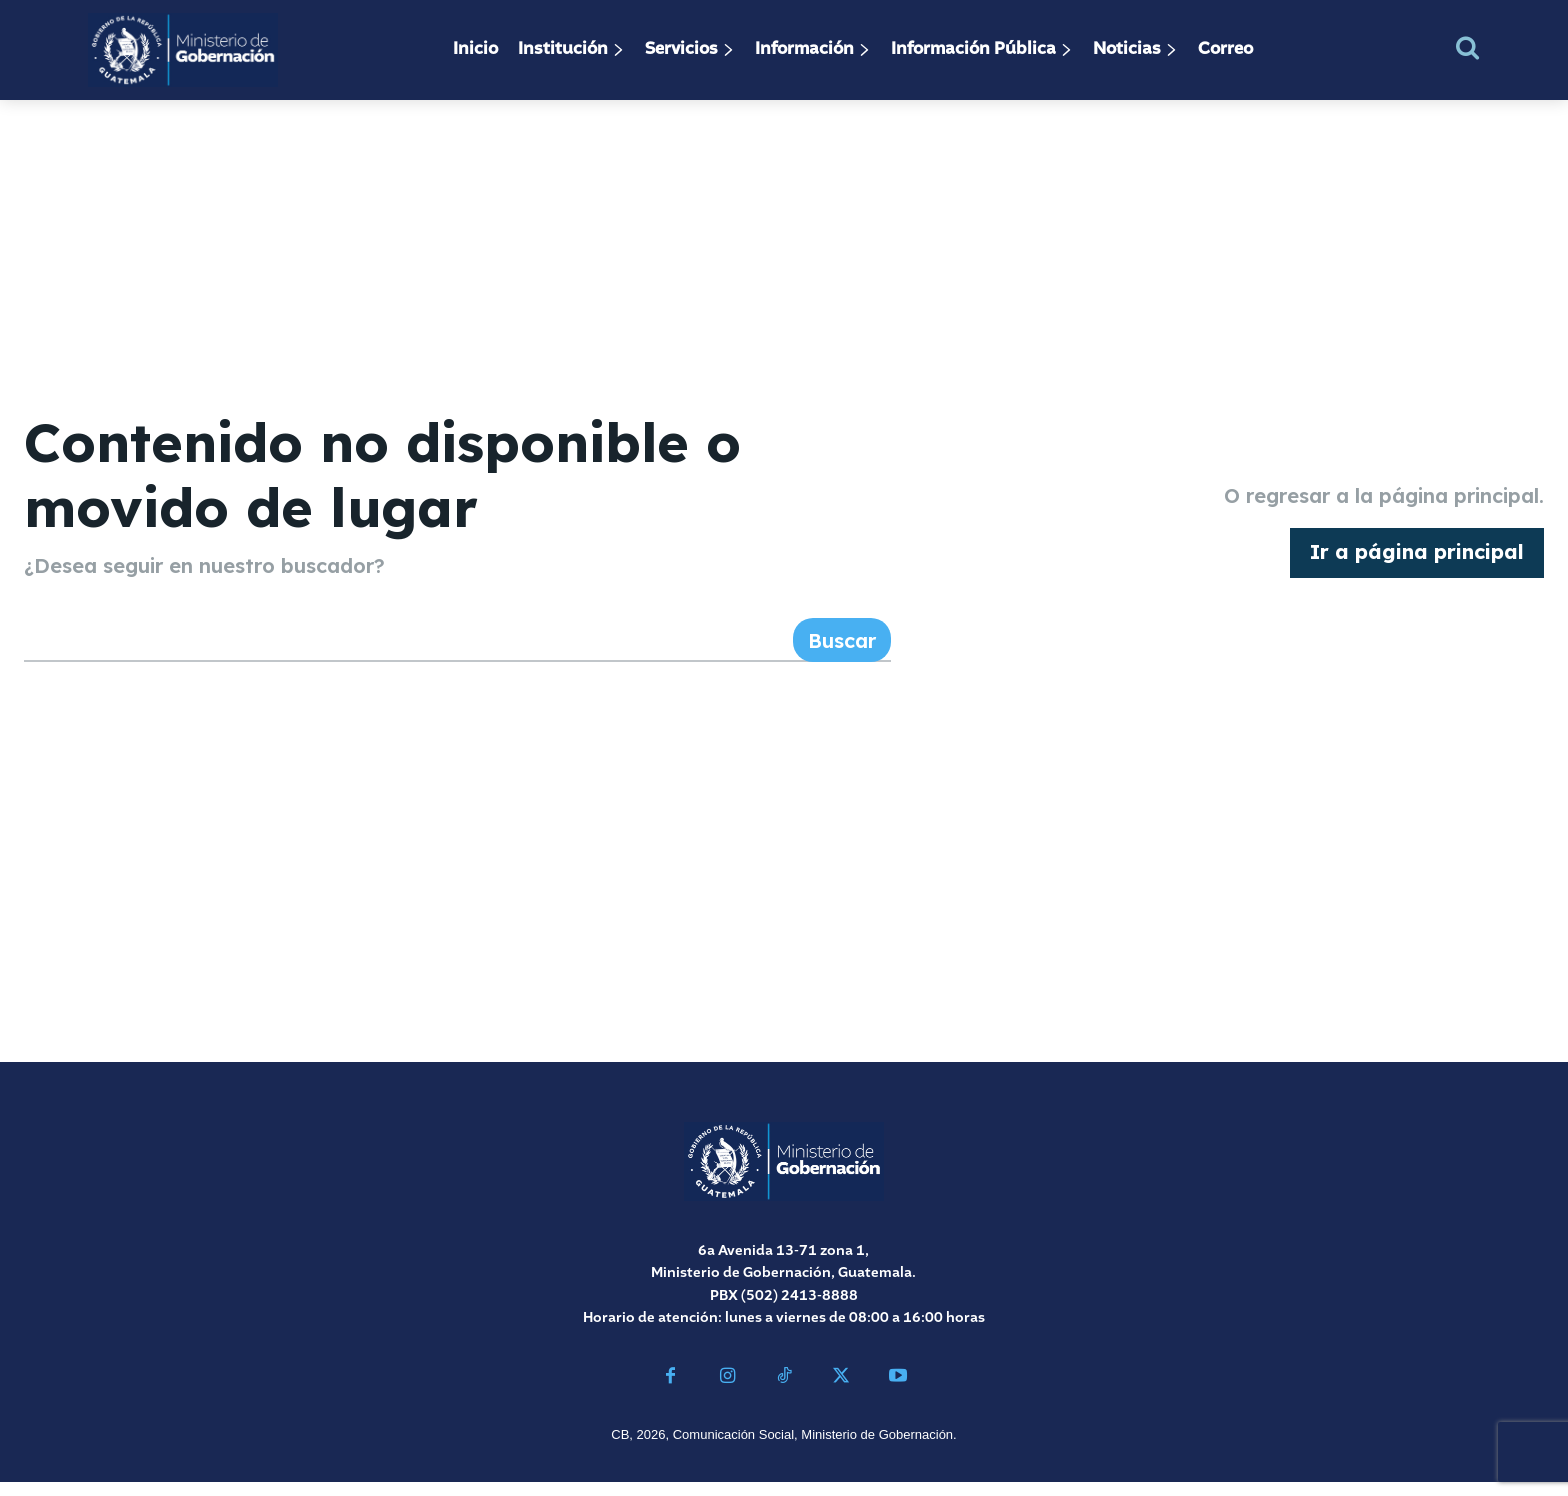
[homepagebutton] (1417, 560)
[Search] (842, 654)
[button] (1467, 47)
